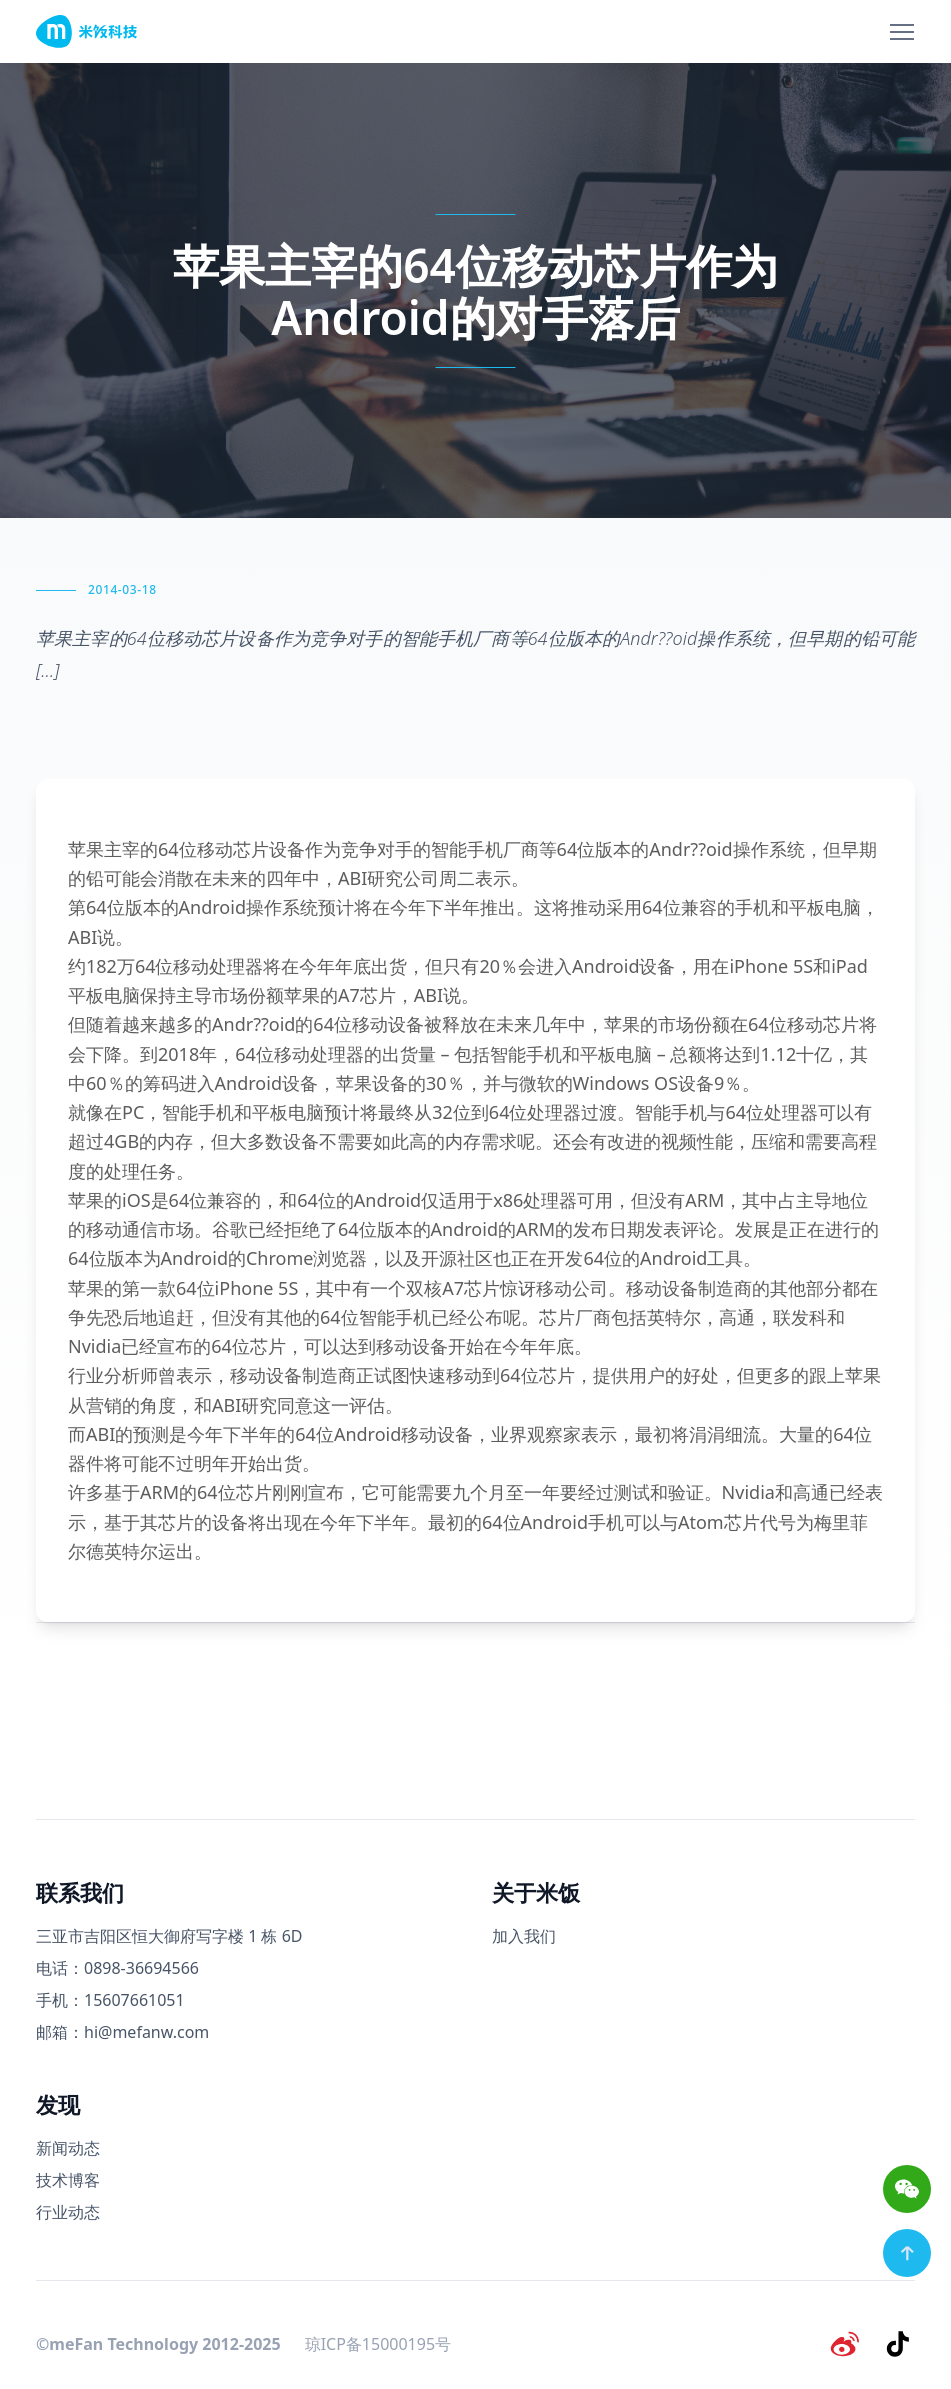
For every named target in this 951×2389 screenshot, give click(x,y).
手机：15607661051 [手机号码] (110, 2000)
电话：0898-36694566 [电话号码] (117, 1968)
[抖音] (899, 2343)
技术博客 (68, 2180)
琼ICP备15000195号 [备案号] (378, 2343)
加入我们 (524, 1936)
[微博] (847, 2343)
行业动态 (68, 2212)
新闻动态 (68, 2148)
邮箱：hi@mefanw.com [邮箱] (122, 2032)
